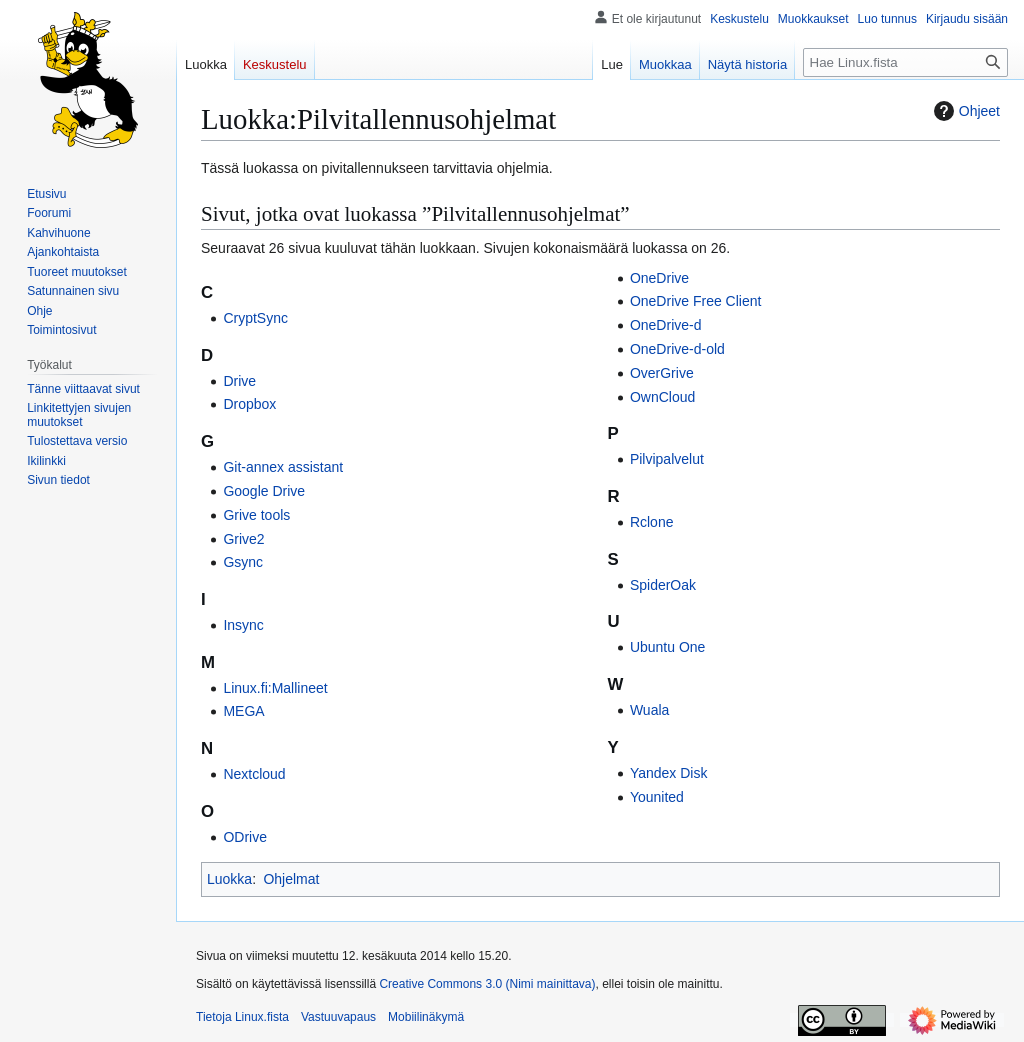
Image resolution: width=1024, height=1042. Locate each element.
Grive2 (243, 539)
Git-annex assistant (283, 467)
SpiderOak (663, 585)
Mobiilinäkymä (426, 1017)
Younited (657, 797)
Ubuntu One (668, 647)
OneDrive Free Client (696, 301)
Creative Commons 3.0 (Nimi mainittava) (487, 984)
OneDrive (659, 278)
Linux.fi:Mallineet (275, 688)
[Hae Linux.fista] (905, 62)
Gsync (243, 562)
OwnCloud (662, 397)
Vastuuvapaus (338, 1017)
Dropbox (249, 404)
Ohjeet (964, 111)
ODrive (245, 837)
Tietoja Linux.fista (242, 1017)
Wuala (649, 710)
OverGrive (662, 373)
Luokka (229, 879)
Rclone (652, 522)
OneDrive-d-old (677, 349)
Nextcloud (254, 774)
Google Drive (264, 491)
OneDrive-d (666, 325)
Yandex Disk (669, 773)
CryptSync (255, 318)
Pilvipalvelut (667, 459)
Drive (239, 381)
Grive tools (256, 515)
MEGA (243, 711)
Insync (243, 625)
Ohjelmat (291, 879)
